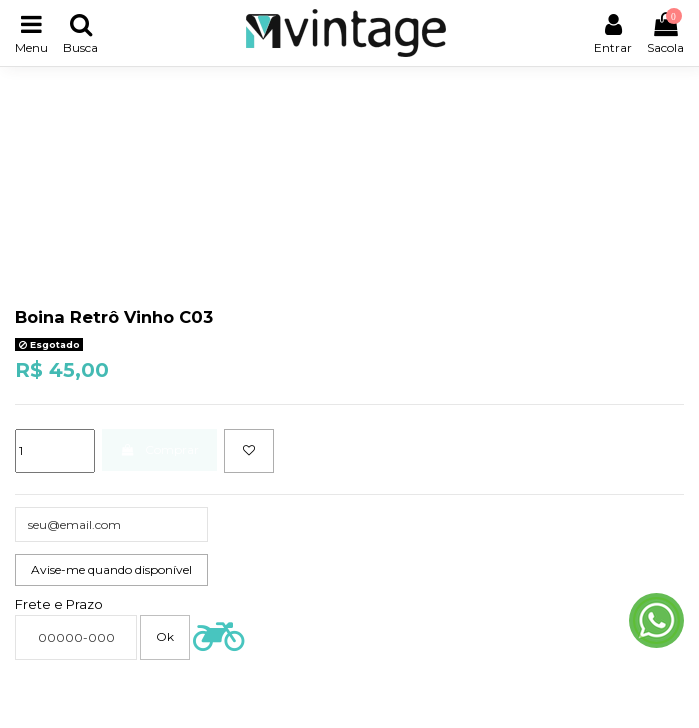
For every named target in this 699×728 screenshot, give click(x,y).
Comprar (159, 449)
